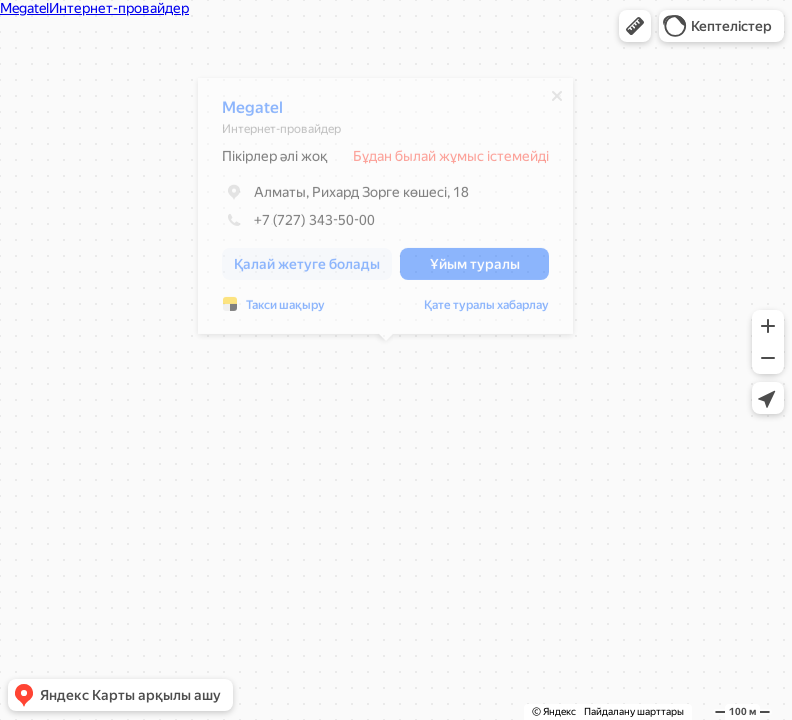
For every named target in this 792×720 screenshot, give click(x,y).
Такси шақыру (285, 310)
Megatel (252, 112)
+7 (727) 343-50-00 (298, 225)
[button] (635, 26)
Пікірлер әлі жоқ (274, 161)
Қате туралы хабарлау (486, 310)
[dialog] (385, 211)
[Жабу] (557, 101)
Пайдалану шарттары (634, 711)
